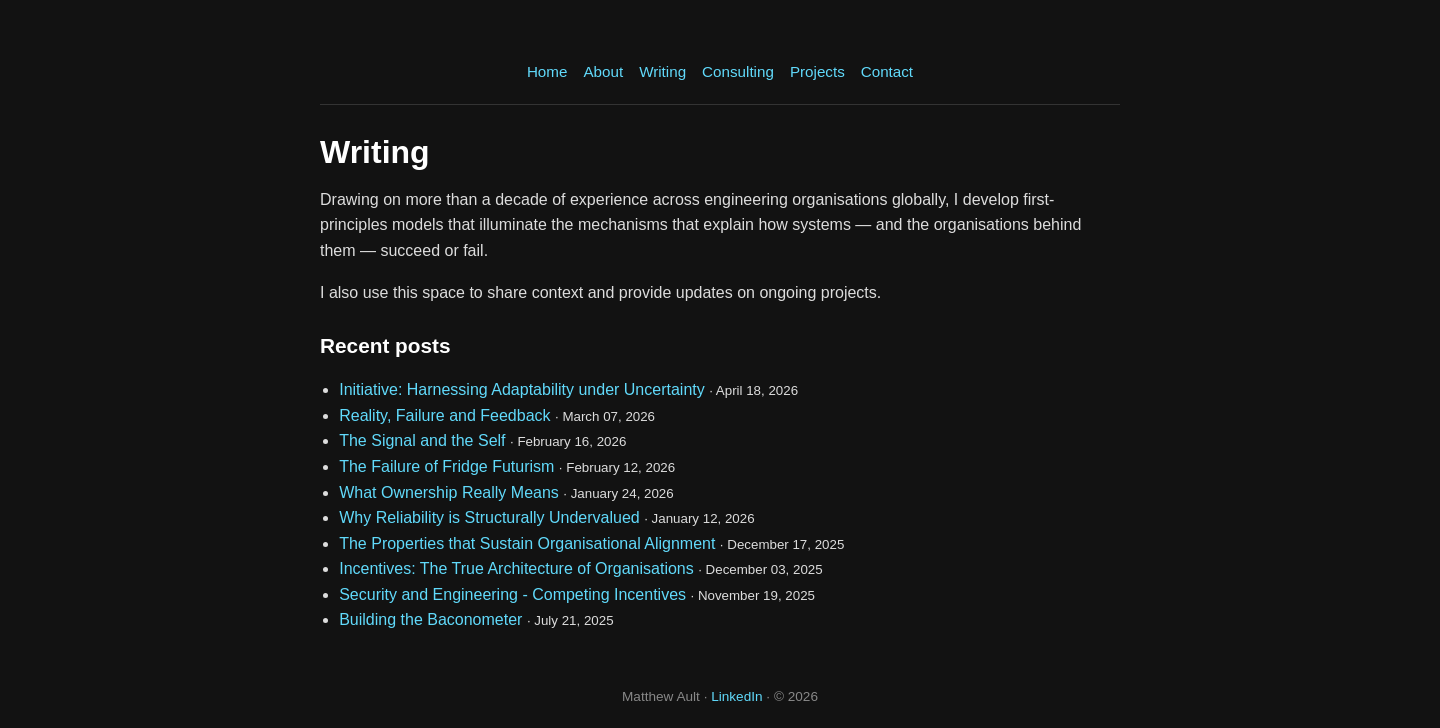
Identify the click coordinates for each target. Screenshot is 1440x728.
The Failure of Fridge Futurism (446, 466)
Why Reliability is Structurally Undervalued (489, 517)
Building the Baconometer (430, 619)
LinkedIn (736, 696)
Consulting (738, 71)
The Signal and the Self (422, 440)
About (603, 71)
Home (547, 71)
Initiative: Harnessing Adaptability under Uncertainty (522, 389)
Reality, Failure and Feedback (444, 415)
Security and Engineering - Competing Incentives (512, 594)
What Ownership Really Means (449, 492)
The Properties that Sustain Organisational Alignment (527, 543)
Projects (817, 71)
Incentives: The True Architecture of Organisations (516, 568)
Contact (887, 71)
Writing (662, 71)
